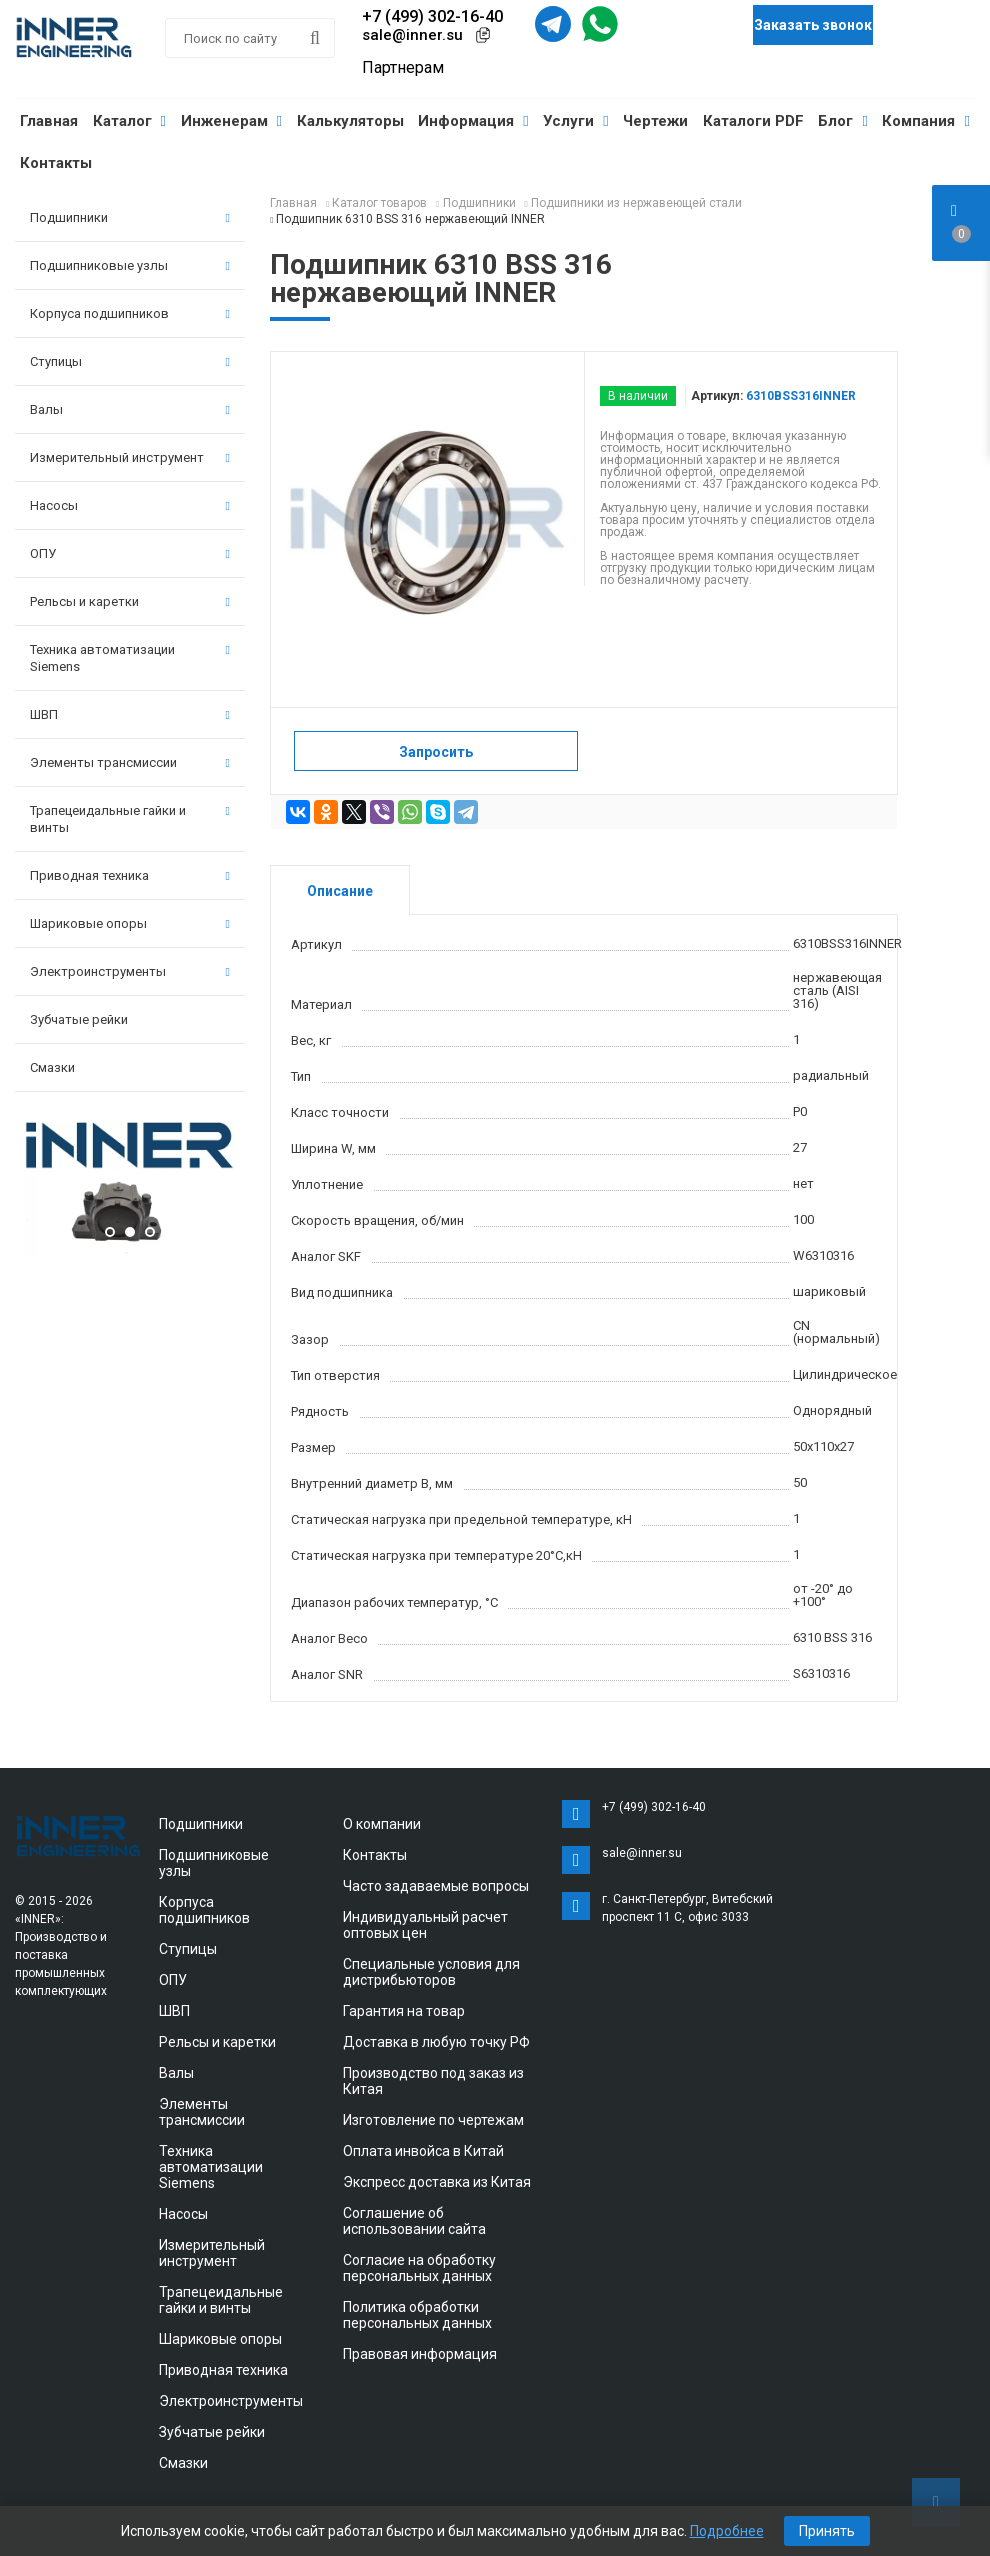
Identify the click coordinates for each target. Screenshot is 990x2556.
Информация (473, 121)
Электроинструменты (130, 971)
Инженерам (231, 121)
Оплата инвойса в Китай (423, 2151)
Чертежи (655, 121)
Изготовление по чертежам (433, 2120)
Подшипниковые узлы (130, 265)
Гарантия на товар (404, 2011)
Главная (49, 121)
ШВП (130, 714)
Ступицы (130, 361)
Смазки (52, 1067)
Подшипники (130, 217)
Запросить (436, 752)
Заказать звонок (813, 25)
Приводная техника (130, 875)
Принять (827, 2531)
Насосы (130, 505)
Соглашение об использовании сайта (414, 2221)
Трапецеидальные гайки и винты (130, 819)
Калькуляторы (350, 121)
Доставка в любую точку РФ (436, 2042)
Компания (925, 121)
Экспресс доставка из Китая (437, 2182)
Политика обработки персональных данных (417, 2315)
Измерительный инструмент (130, 457)
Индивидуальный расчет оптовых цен (425, 1925)
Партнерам (403, 67)
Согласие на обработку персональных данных (419, 2268)
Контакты (56, 163)
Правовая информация (420, 2354)
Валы (130, 409)
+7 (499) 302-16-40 (432, 17)
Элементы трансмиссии (130, 762)
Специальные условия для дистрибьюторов (431, 1972)
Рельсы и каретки (130, 601)
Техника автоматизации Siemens (130, 658)
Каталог (129, 121)
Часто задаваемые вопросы (436, 1886)
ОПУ (130, 553)
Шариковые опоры (130, 923)
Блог (842, 121)
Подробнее (727, 2531)
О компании (382, 1824)
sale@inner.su (412, 35)
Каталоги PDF (753, 121)
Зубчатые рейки (79, 1019)
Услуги (575, 121)
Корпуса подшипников (130, 313)
